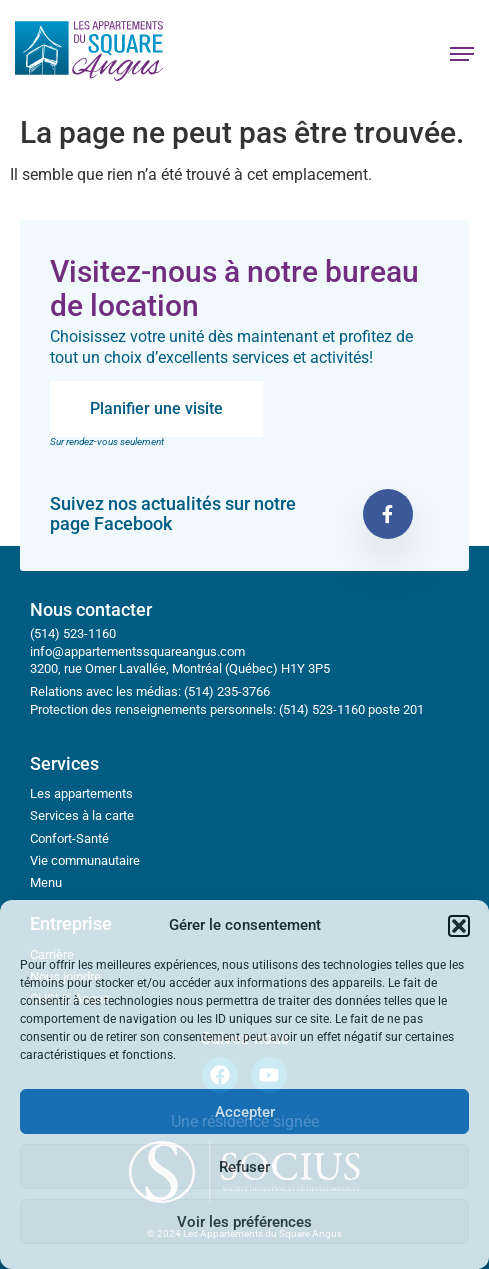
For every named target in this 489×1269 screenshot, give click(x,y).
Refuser (244, 1167)
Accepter (245, 1112)
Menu (46, 882)
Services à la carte (82, 815)
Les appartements (81, 793)
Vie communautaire (85, 860)
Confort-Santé (69, 838)
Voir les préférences (244, 1222)
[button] (459, 926)
